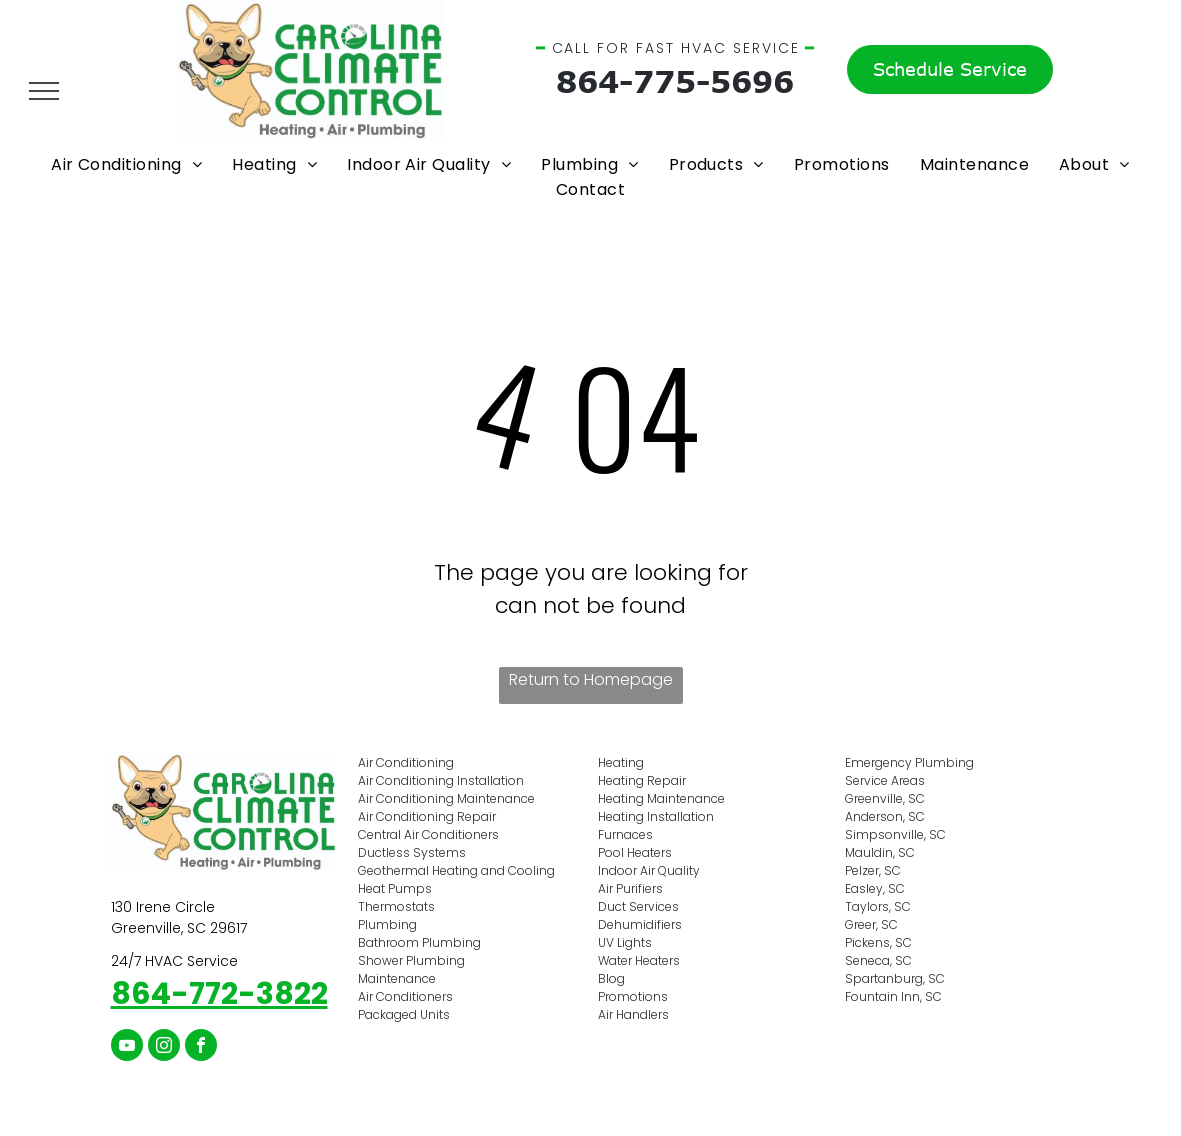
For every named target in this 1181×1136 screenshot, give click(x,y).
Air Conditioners (405, 996)
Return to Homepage (591, 679)
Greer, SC (871, 924)
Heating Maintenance (661, 798)
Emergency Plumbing (909, 762)
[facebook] (201, 1047)
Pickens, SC (878, 942)
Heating (621, 762)
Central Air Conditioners (428, 834)
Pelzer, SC (873, 870)
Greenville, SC (885, 798)
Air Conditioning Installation (441, 780)
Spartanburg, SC (895, 978)
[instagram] (164, 1047)
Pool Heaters (635, 852)
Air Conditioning (406, 762)
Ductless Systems (412, 852)
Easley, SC (875, 888)
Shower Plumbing (411, 960)
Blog (611, 978)
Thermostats (396, 906)
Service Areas (885, 780)
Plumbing (387, 924)
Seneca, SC (878, 960)
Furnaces (625, 834)
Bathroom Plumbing (419, 942)
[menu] (44, 91)
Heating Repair (642, 780)
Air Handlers (633, 1014)
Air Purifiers (630, 888)
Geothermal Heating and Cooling (456, 870)
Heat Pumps (395, 888)
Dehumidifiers (640, 924)
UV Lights (625, 942)
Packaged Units (404, 1014)
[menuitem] (126, 164)
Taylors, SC (878, 906)
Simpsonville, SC (895, 834)
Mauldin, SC (880, 852)
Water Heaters (639, 960)
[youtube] (127, 1047)
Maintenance (397, 978)
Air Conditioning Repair (427, 816)
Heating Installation (656, 816)
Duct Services (638, 906)
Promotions (633, 996)
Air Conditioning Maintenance (446, 798)
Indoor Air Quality (649, 870)
